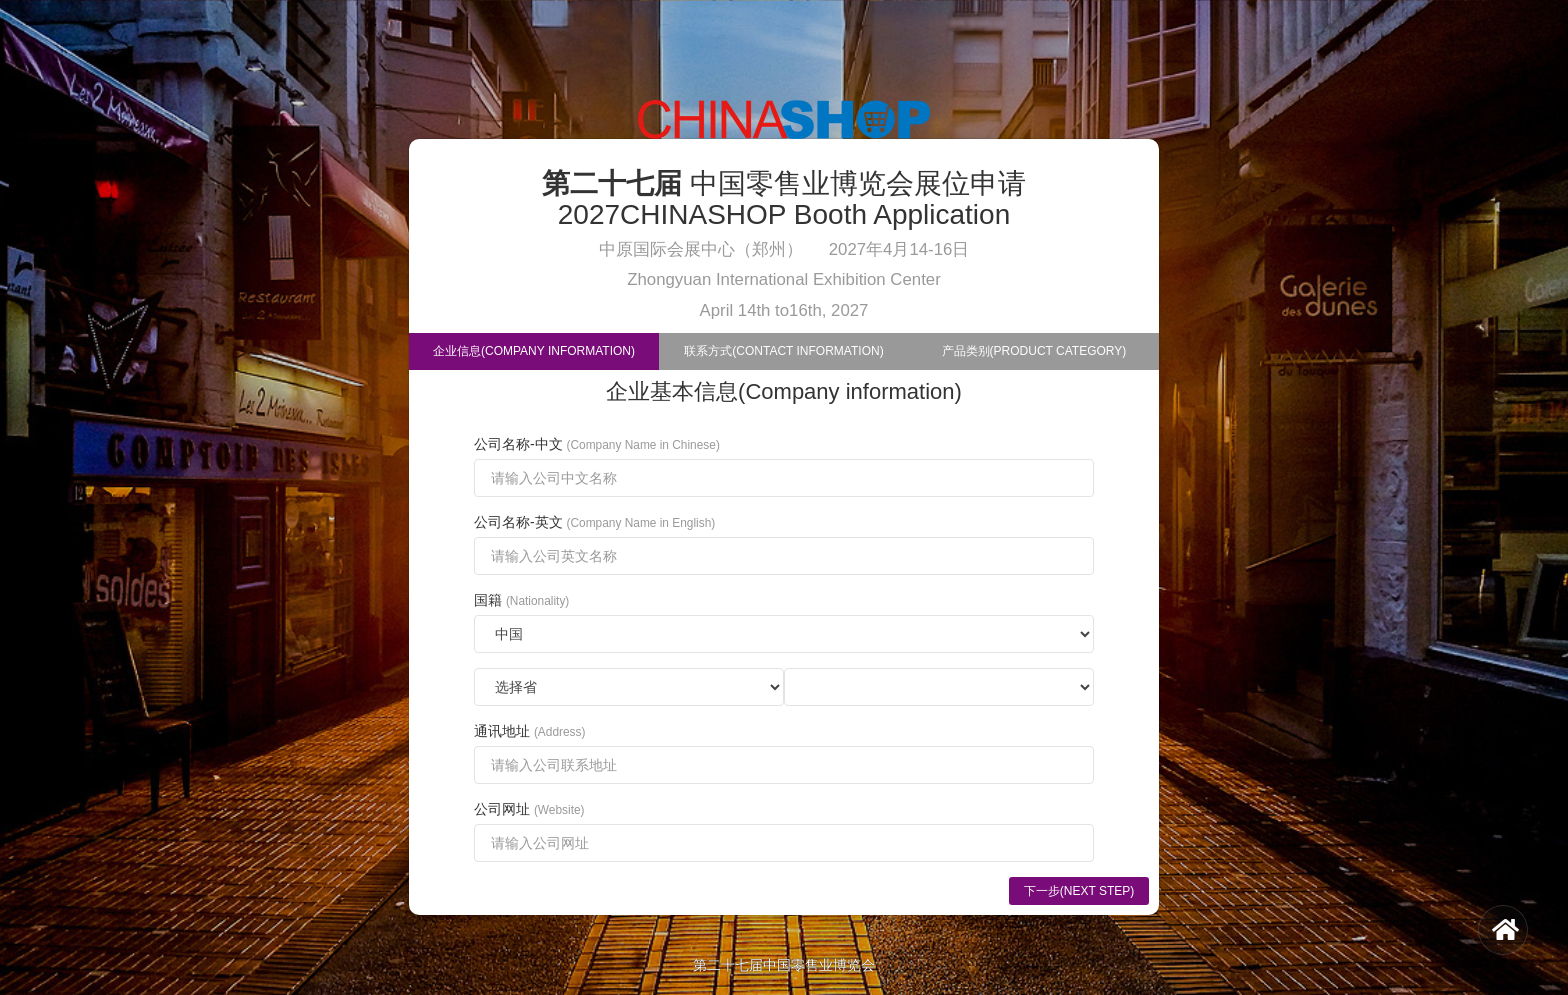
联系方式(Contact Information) (783, 351)
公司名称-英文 (594, 522)
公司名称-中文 (597, 444)
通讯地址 (529, 731)
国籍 (521, 600)
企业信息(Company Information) (534, 351)
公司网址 (529, 809)
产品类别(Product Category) (1034, 351)
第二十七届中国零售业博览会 (784, 965)
